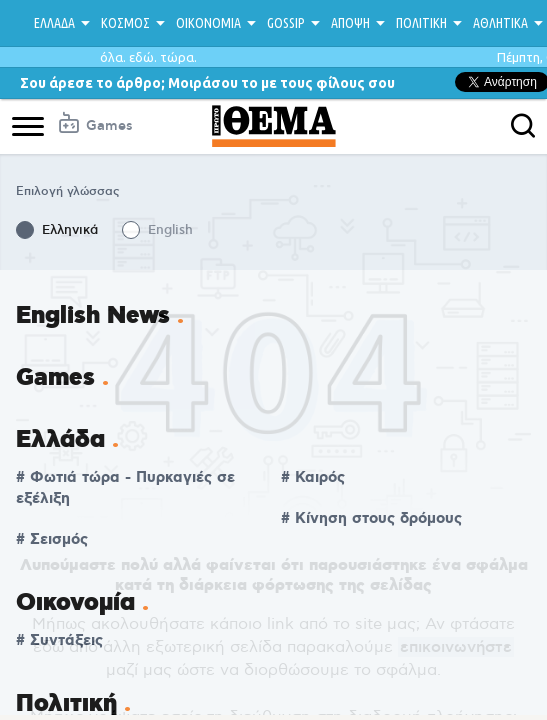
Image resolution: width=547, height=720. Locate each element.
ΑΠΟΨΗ (350, 23)
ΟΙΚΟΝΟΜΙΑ (208, 23)
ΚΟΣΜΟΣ (125, 23)
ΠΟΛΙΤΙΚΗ (421, 23)
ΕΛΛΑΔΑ (54, 23)
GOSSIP (286, 23)
